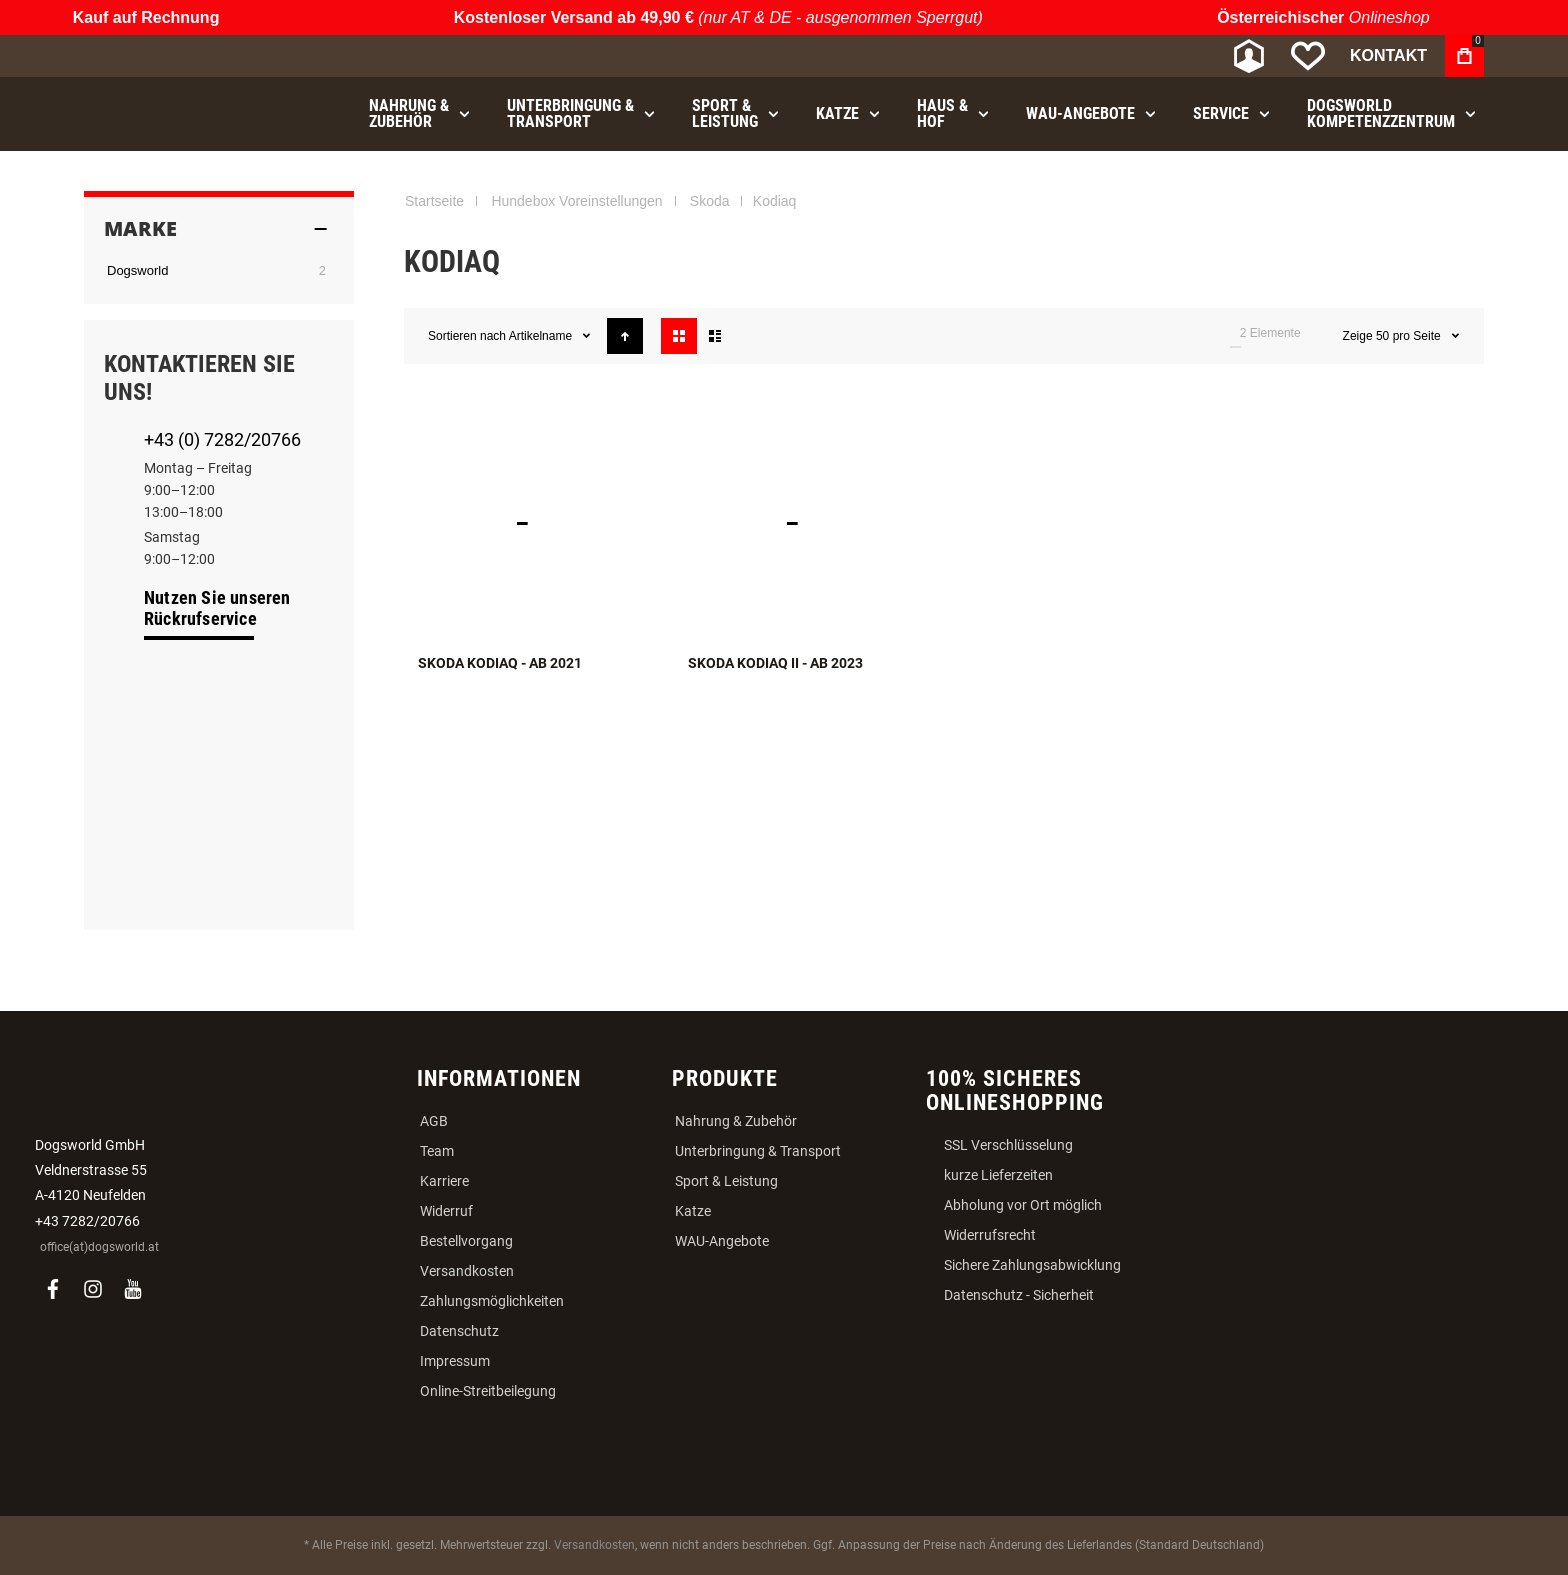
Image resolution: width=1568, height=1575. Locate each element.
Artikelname (542, 336)
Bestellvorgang (466, 1241)
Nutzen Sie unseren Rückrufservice (217, 608)
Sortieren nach (467, 336)
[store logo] (189, 56)
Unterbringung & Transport (758, 1151)
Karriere (444, 1181)
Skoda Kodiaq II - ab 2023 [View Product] (809, 523)
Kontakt (1388, 55)
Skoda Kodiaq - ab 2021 (500, 663)
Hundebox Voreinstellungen (576, 201)
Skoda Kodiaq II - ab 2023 (775, 663)
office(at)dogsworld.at (99, 1247)
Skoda (710, 201)
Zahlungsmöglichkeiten (492, 1301)
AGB (434, 1121)
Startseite (434, 201)
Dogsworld (137, 270)
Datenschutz (459, 1331)
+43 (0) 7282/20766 (222, 439)
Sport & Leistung (726, 1181)
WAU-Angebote (722, 1241)
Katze (693, 1211)
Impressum (455, 1361)
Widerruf (446, 1211)
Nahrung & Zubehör (736, 1121)
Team (437, 1151)
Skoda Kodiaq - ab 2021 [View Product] (539, 523)
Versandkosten (467, 1271)
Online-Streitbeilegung (488, 1391)
